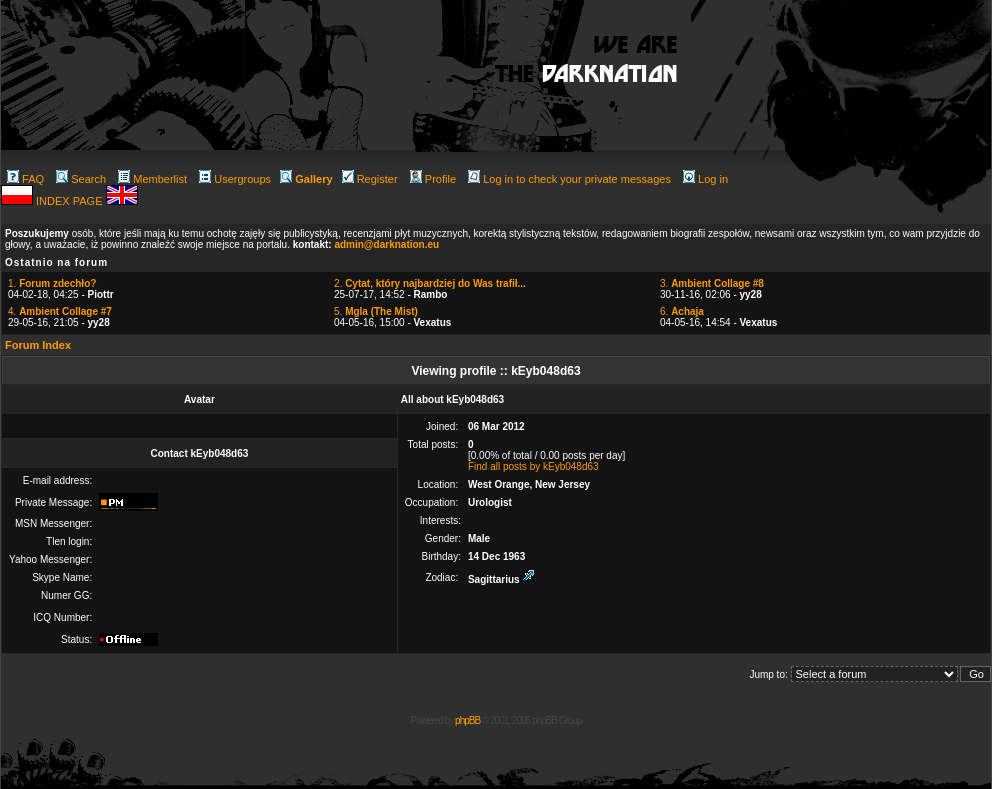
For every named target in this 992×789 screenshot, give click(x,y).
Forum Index (38, 345)
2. (430, 283)
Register (370, 179)
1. (52, 283)
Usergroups (235, 179)
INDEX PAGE (70, 201)
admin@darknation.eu (386, 244)
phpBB (467, 720)
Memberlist (152, 179)
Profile (433, 179)
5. (376, 311)
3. (712, 283)
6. (682, 311)
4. (60, 311)
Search (81, 179)
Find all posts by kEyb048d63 (533, 466)
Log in (705, 179)
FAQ (25, 179)
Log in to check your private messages (569, 179)
